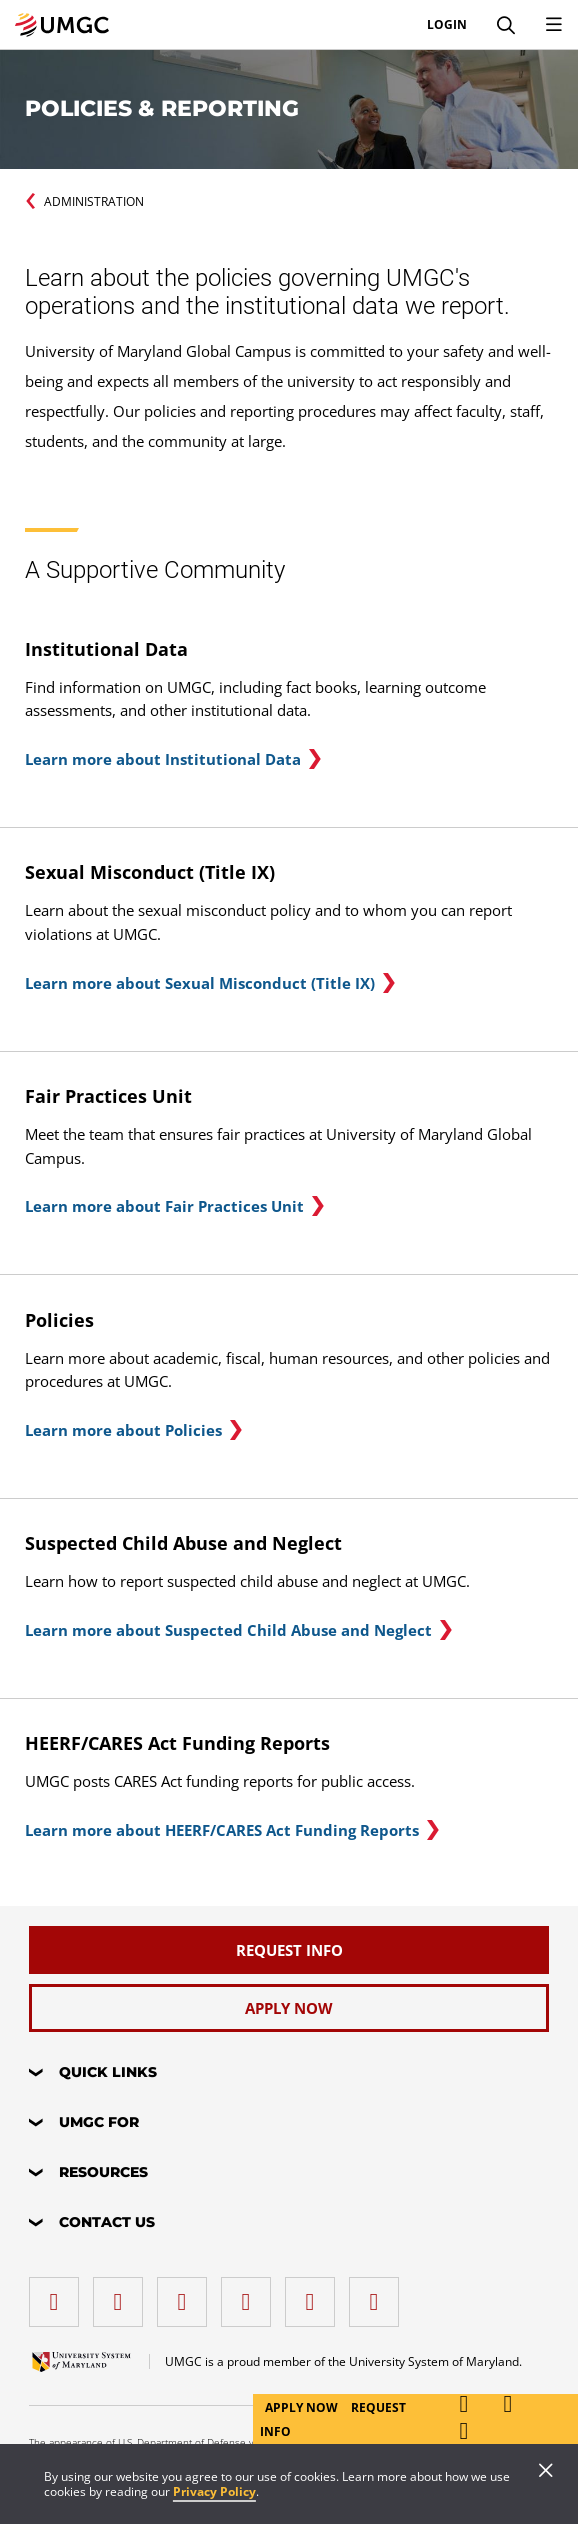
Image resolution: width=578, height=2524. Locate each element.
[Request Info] (289, 1950)
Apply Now (303, 2407)
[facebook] (59, 2294)
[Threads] (315, 2294)
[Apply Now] (289, 2008)
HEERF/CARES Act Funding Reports (177, 1743)
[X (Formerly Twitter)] (251, 2294)
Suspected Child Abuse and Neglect (183, 1543)
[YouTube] (379, 2294)
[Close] (546, 2472)
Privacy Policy (214, 2491)
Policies (59, 1320)
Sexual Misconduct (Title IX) (150, 872)
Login (447, 25)
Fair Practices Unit (108, 1096)
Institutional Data (106, 649)
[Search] (506, 25)
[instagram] (187, 2294)
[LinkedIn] (123, 2294)
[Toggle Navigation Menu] (554, 25)
